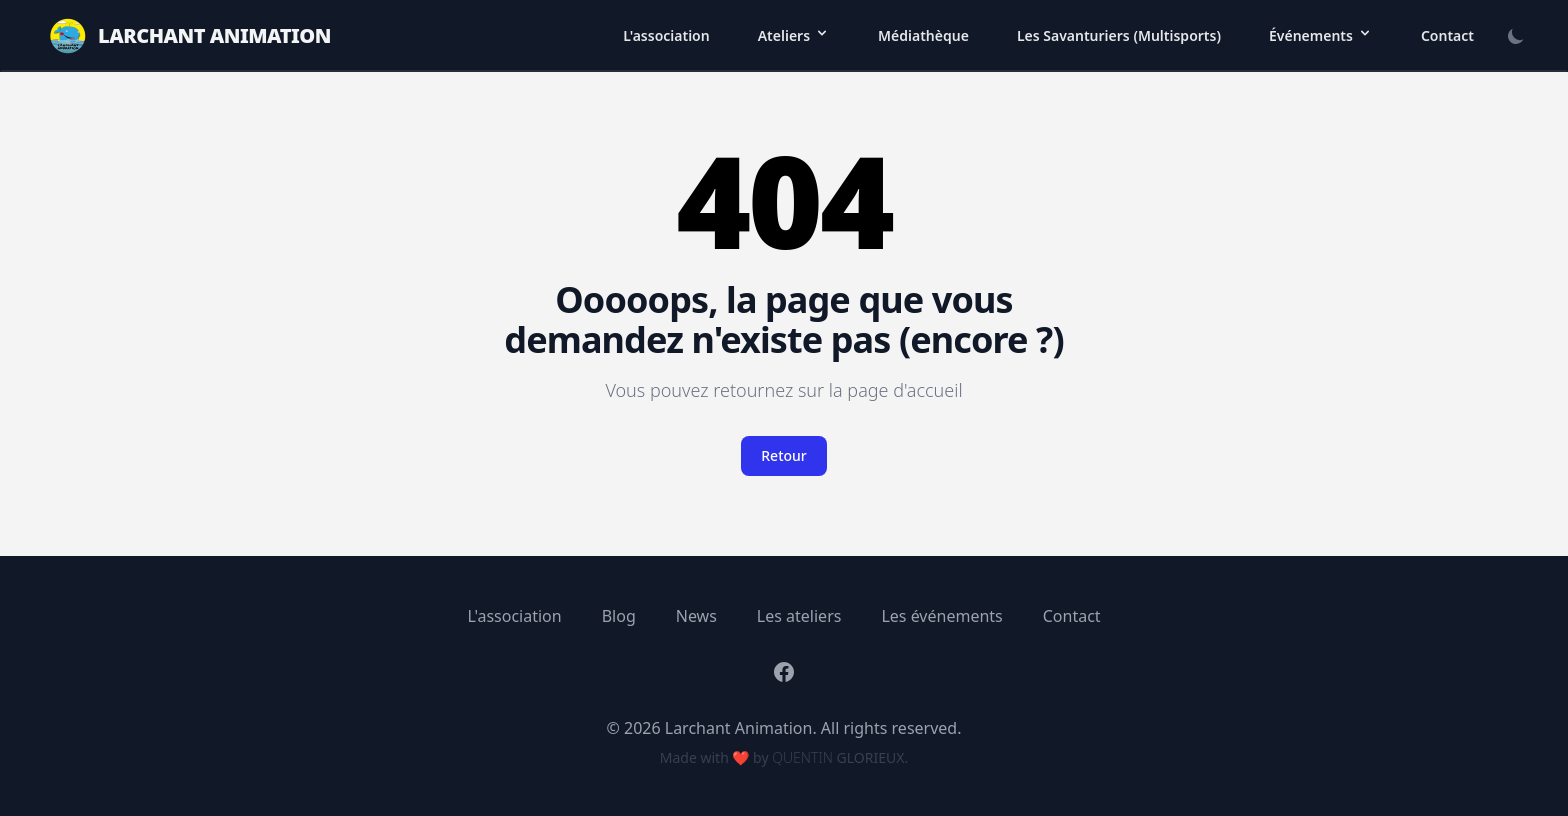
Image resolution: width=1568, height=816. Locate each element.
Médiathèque (923, 35)
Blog (619, 616)
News (696, 616)
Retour (784, 455)
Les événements (941, 616)
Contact (1447, 35)
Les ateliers (799, 616)
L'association (666, 35)
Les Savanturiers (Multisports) (1119, 35)
